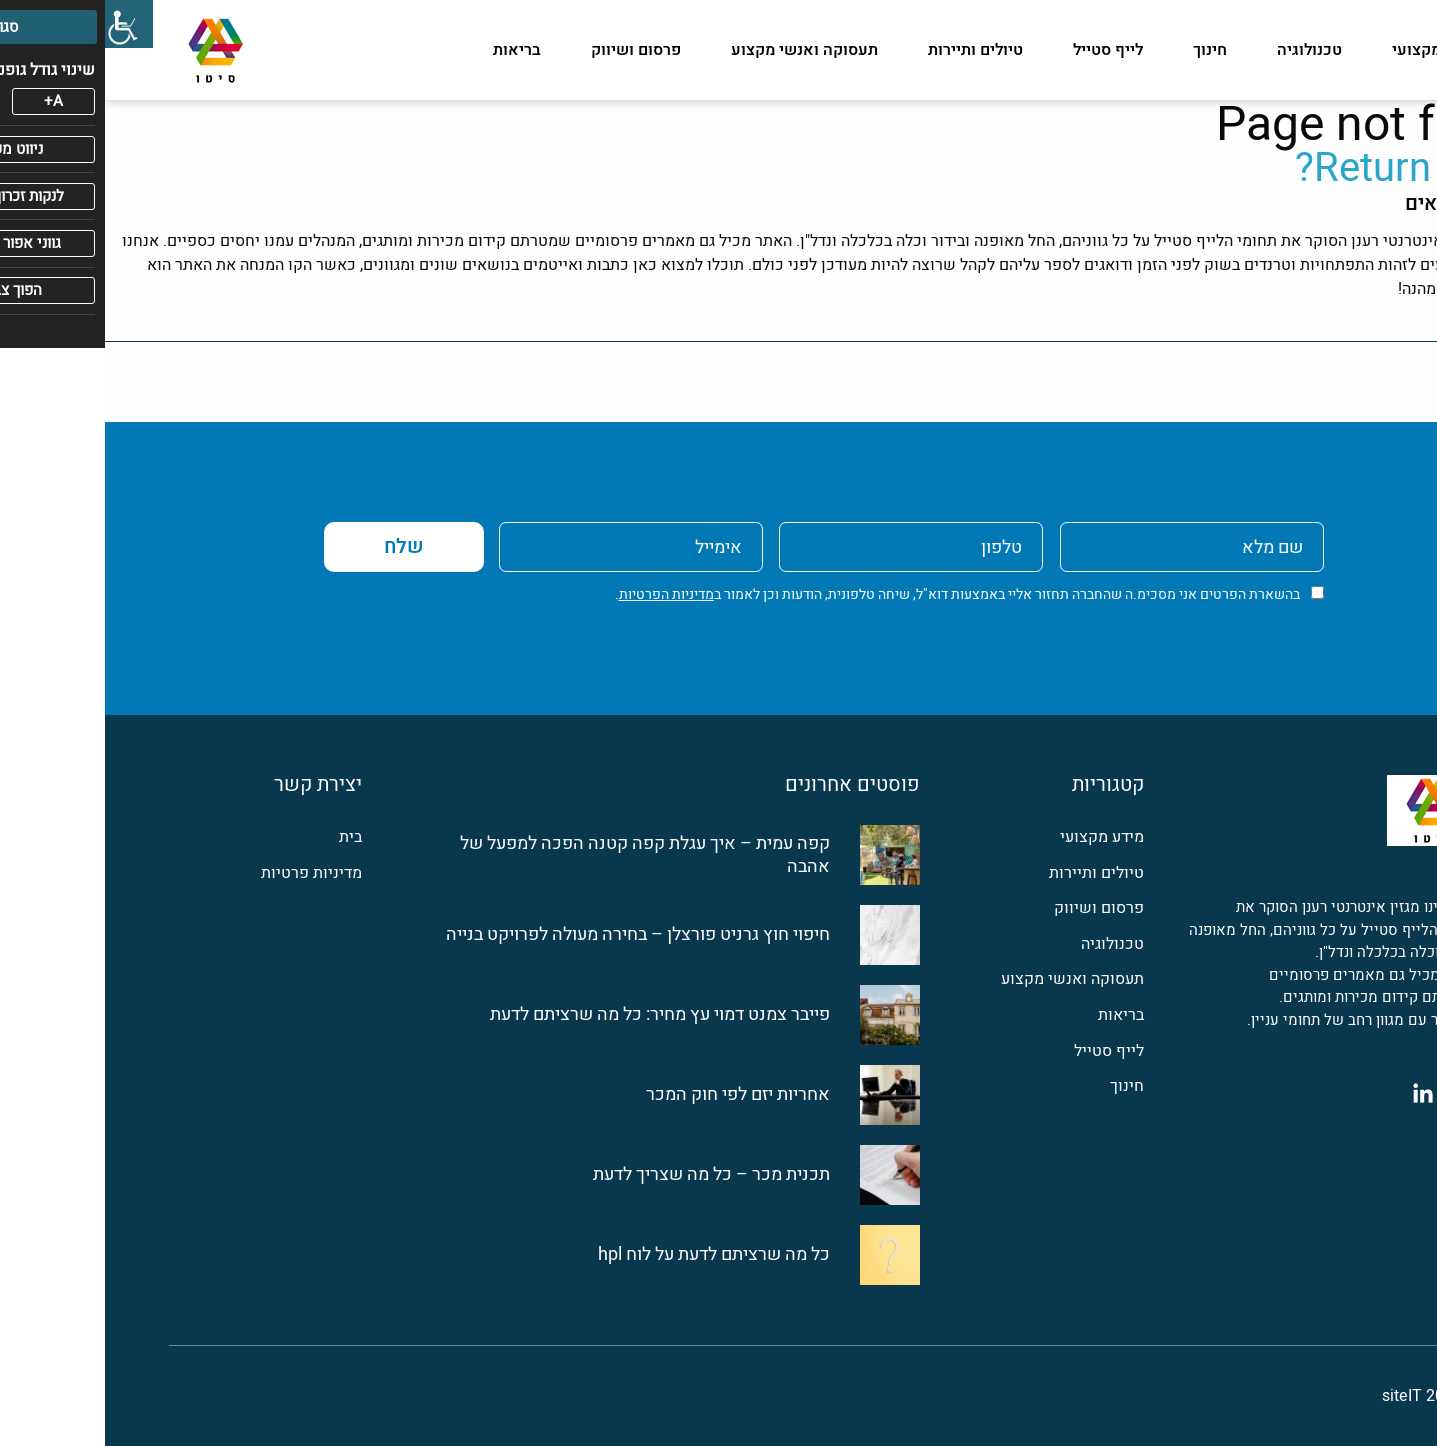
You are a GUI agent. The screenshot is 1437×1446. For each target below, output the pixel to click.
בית (245, 837)
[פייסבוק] (1362, 1093)
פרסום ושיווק (531, 50)
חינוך (1105, 50)
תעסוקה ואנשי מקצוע (699, 50)
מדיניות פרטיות (206, 873)
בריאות (412, 50)
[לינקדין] (1318, 1093)
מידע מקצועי (1330, 50)
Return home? (1313, 168)
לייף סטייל (1003, 50)
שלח (299, 546)
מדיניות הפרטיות (561, 594)
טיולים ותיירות (870, 50)
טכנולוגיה (1204, 50)
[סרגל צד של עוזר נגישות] (24, 24)
